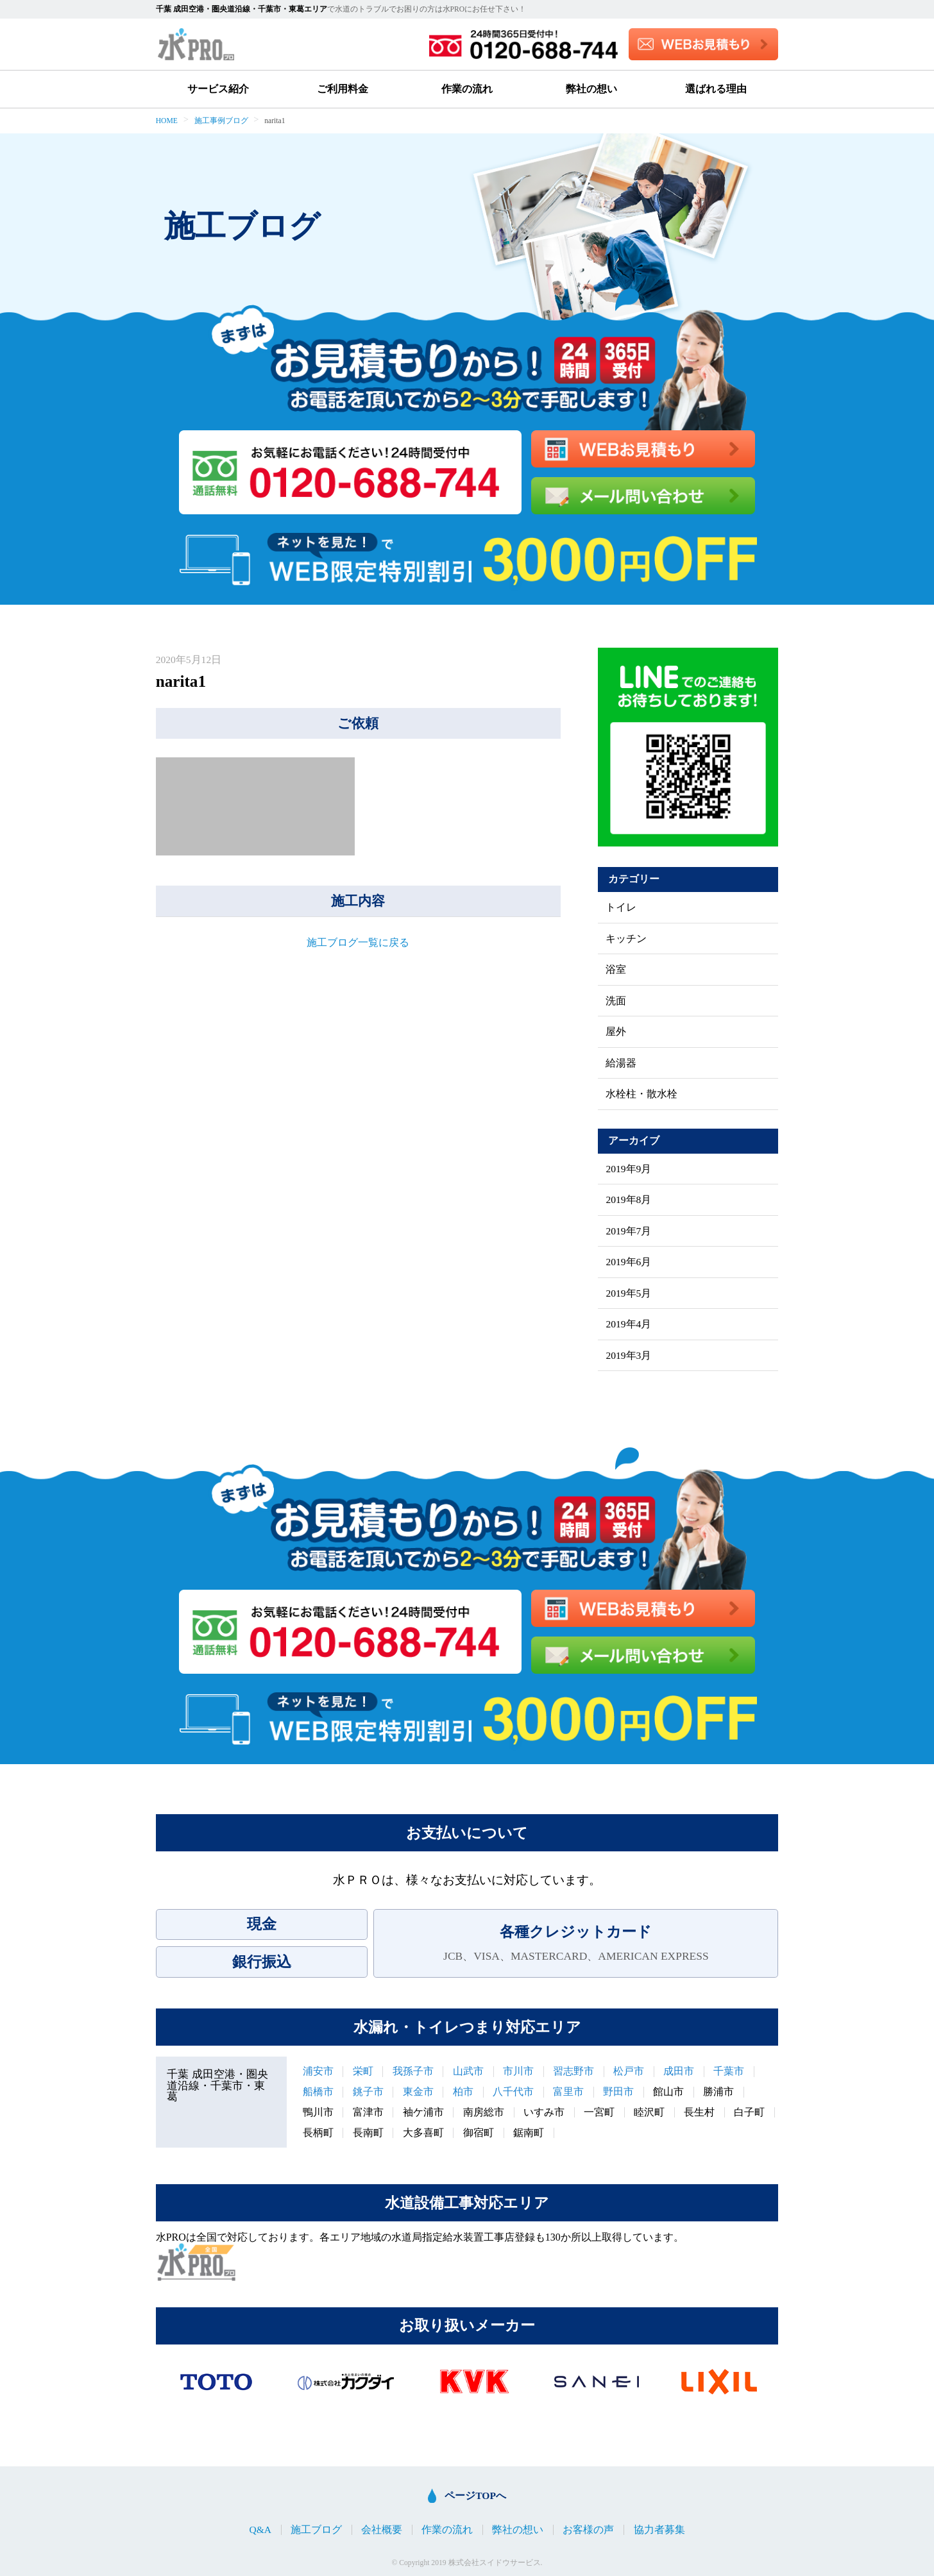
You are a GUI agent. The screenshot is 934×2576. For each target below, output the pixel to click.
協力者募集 (659, 2530)
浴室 (616, 969)
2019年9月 (628, 1169)
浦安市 (318, 2071)
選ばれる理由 (716, 88)
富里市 (568, 2091)
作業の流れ (467, 88)
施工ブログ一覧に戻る (358, 942)
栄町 (363, 2071)
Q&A (260, 2530)
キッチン (626, 939)
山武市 (468, 2071)
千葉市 (728, 2071)
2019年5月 (628, 1293)
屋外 (616, 1032)
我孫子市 (413, 2071)
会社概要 (381, 2530)
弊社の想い (591, 88)
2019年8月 (628, 1200)
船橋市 (318, 2091)
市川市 (518, 2071)
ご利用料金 (342, 88)
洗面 (616, 1001)
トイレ (621, 907)
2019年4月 (628, 1324)
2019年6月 (628, 1262)
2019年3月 (628, 1356)
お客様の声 (588, 2530)
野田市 (618, 2091)
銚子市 (368, 2091)
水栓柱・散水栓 (641, 1094)
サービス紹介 (218, 88)
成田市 (678, 2071)
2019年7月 (628, 1231)
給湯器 (621, 1063)
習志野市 (573, 2071)
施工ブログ (316, 2530)
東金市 (418, 2091)
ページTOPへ (475, 2495)
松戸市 (628, 2071)
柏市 (463, 2091)
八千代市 (513, 2091)
